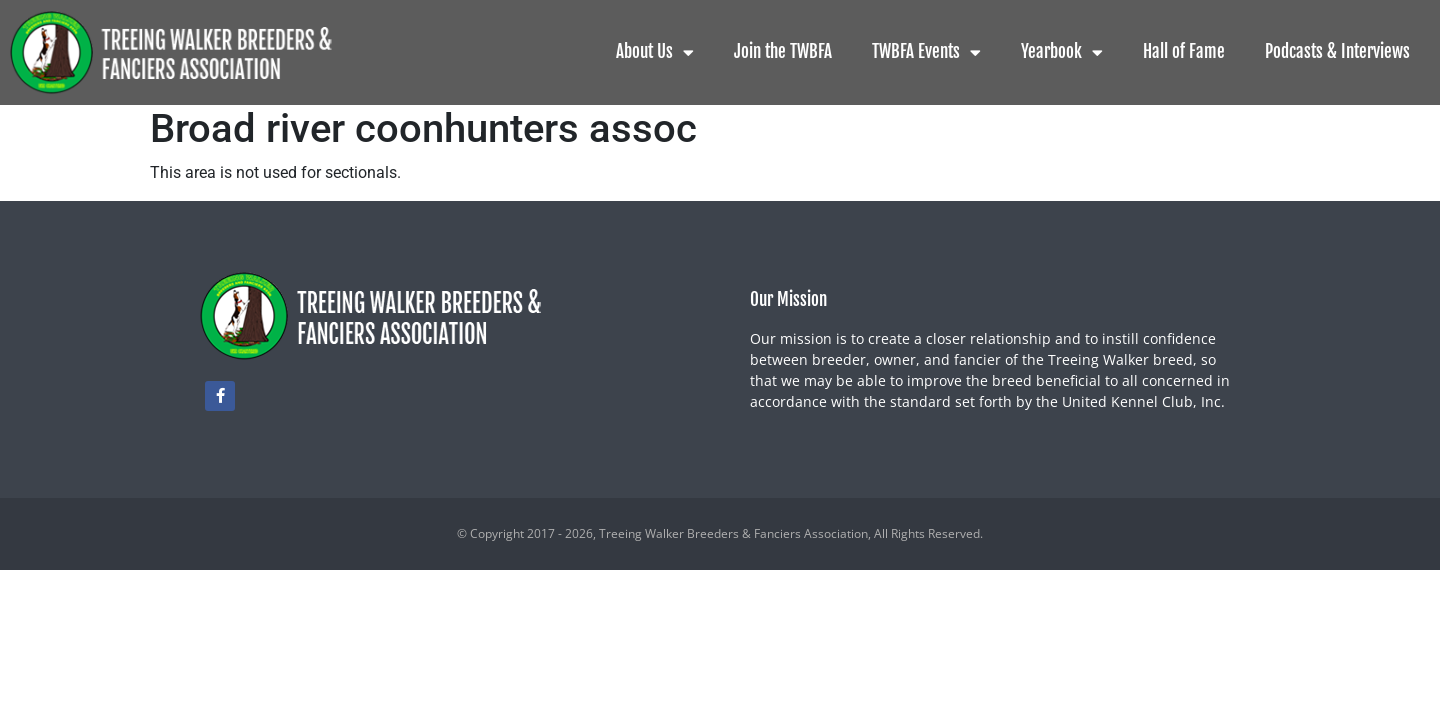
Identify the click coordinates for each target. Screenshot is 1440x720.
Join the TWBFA (783, 51)
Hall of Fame (1184, 51)
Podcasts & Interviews (1337, 51)
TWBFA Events (926, 52)
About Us (655, 52)
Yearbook (1062, 52)
